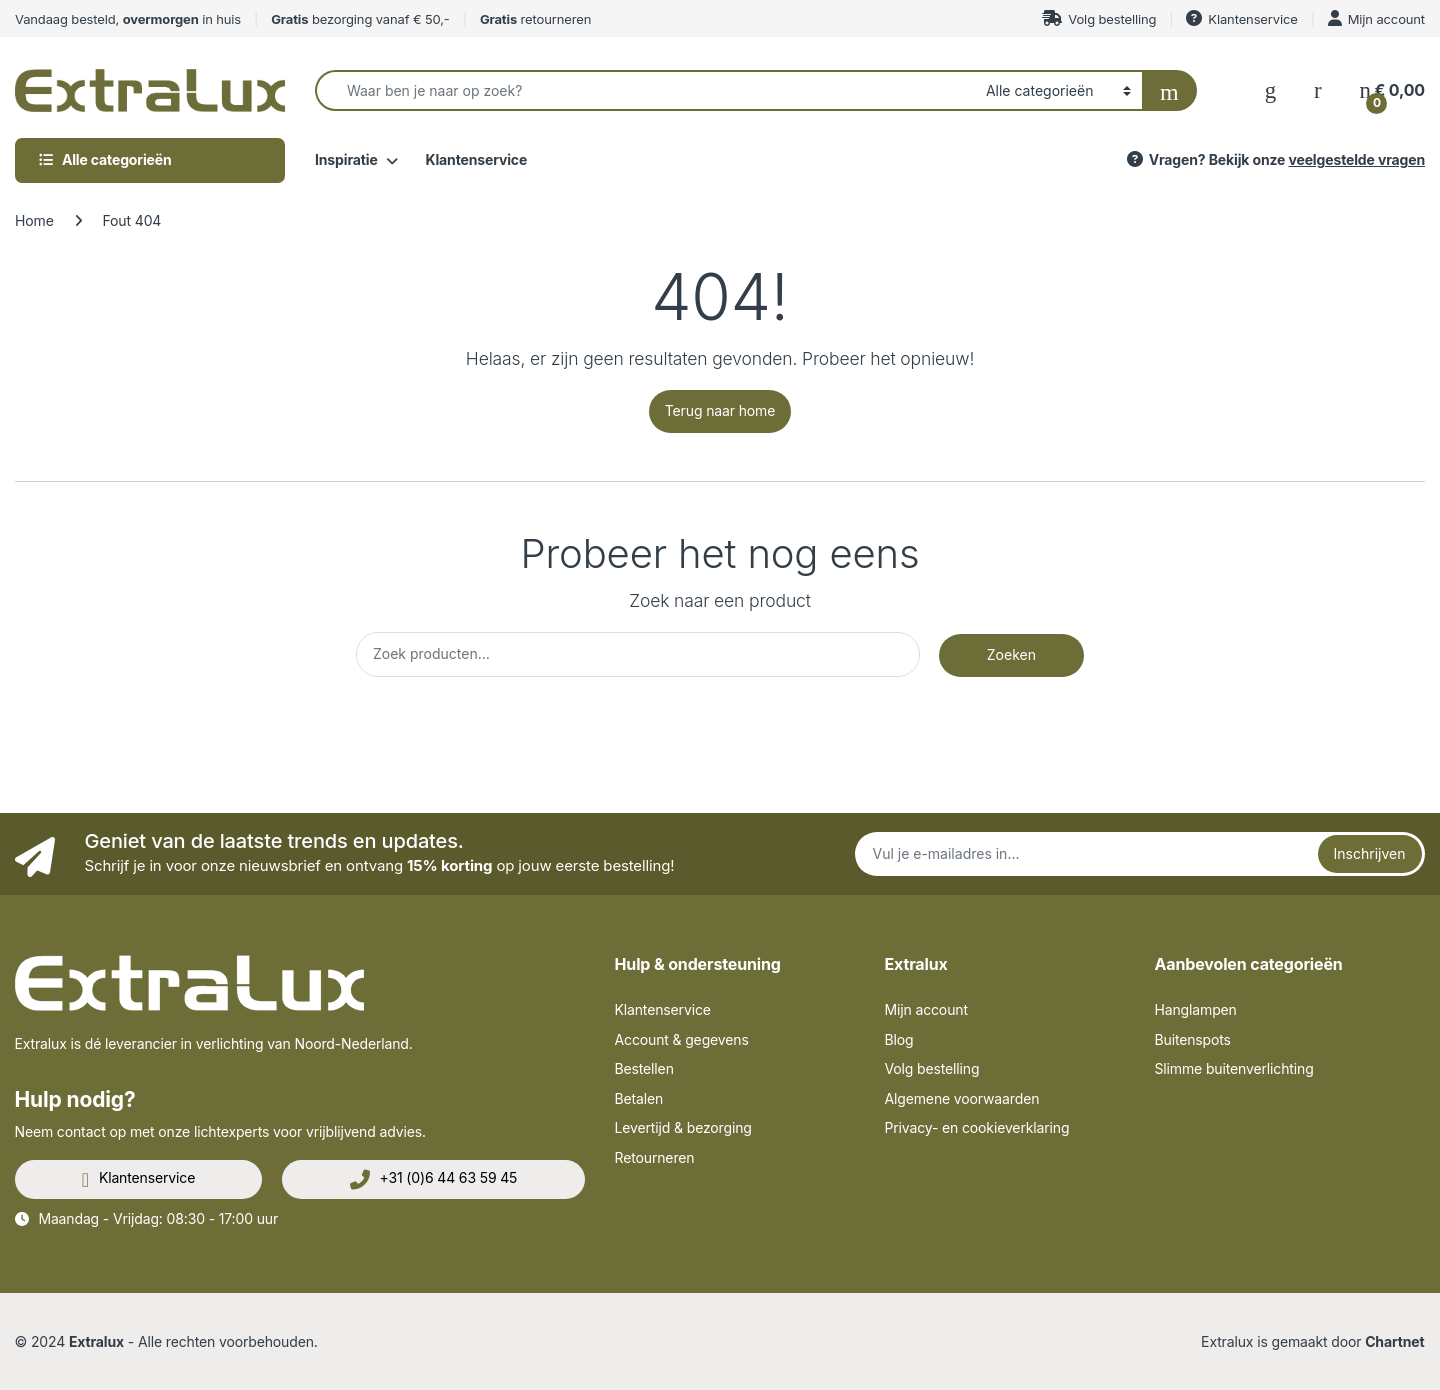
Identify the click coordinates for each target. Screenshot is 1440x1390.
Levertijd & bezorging (683, 1127)
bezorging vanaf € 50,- (360, 19)
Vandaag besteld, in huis (128, 19)
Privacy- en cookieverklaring (977, 1127)
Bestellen (644, 1068)
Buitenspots (1193, 1039)
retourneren (535, 19)
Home (34, 220)
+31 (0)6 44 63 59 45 (434, 1179)
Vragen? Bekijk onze (1274, 159)
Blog (899, 1039)
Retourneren (655, 1157)
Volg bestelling (1099, 18)
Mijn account (1376, 18)
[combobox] (645, 90)
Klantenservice (1241, 18)
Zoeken (1011, 654)
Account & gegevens (682, 1039)
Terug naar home (720, 410)
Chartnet (1394, 1341)
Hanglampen (1196, 1009)
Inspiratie (346, 159)
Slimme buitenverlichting (1234, 1068)
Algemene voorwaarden (962, 1098)
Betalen (639, 1098)
